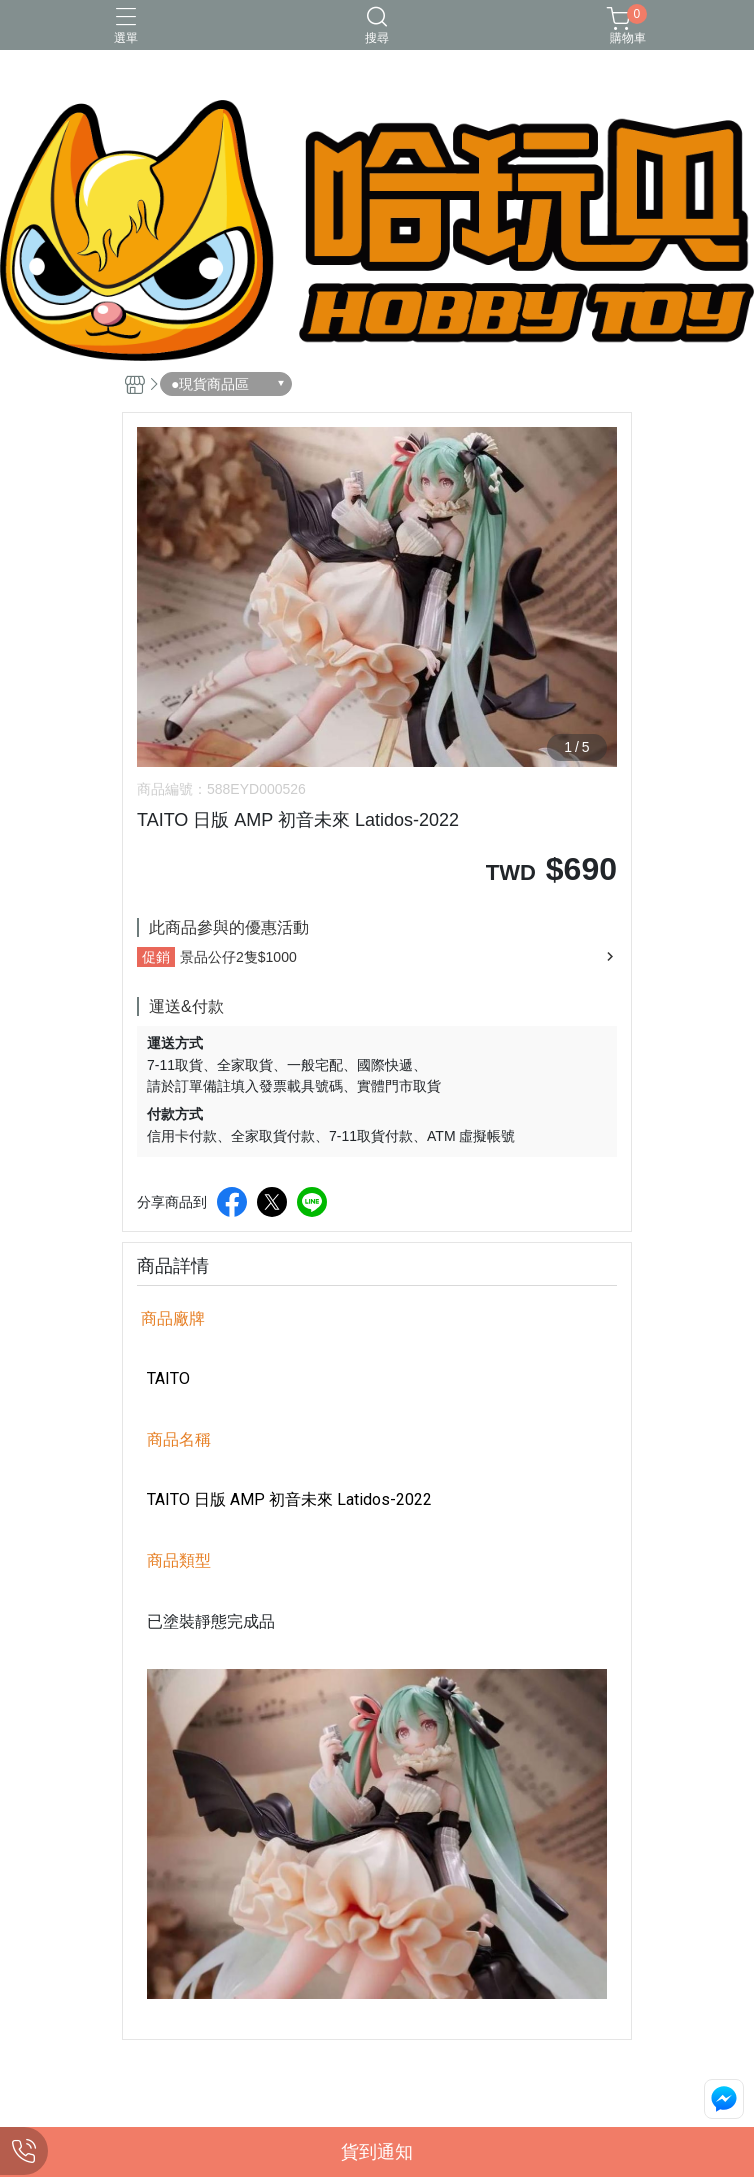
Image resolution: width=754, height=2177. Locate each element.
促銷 (156, 957)
